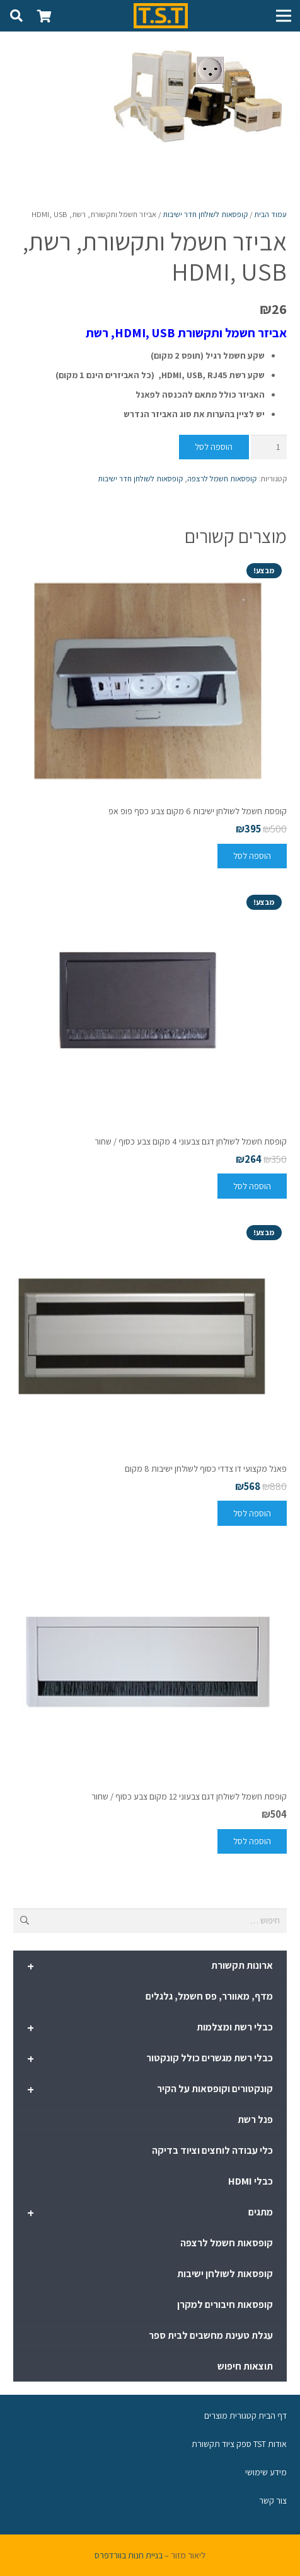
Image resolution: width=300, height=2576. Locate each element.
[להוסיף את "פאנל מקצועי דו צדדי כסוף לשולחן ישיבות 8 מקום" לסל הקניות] (252, 1513)
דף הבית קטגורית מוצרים (245, 2415)
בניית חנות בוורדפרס (129, 2555)
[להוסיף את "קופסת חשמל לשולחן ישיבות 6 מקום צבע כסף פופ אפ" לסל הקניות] (252, 856)
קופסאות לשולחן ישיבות (225, 2273)
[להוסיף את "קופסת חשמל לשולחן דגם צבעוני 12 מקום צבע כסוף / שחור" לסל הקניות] (252, 1841)
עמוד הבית (270, 214)
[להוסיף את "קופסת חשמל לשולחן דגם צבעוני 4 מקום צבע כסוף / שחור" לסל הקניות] (252, 1185)
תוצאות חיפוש (245, 2366)
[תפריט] (283, 15)
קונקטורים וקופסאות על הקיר (150, 2089)
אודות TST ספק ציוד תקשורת (239, 2444)
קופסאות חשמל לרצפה (222, 478)
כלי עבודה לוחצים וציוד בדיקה (212, 2150)
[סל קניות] (44, 15)
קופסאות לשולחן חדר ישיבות (205, 214)
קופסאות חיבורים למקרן (225, 2304)
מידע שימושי (266, 2472)
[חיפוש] (16, 15)
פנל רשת (255, 2119)
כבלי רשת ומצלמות (150, 2028)
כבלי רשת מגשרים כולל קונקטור (150, 2059)
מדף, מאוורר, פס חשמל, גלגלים (209, 1996)
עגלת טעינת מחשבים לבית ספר (211, 2335)
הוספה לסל (214, 446)
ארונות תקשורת (150, 1966)
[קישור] (161, 15)
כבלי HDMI (250, 2181)
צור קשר (273, 2500)
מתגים (150, 2213)
